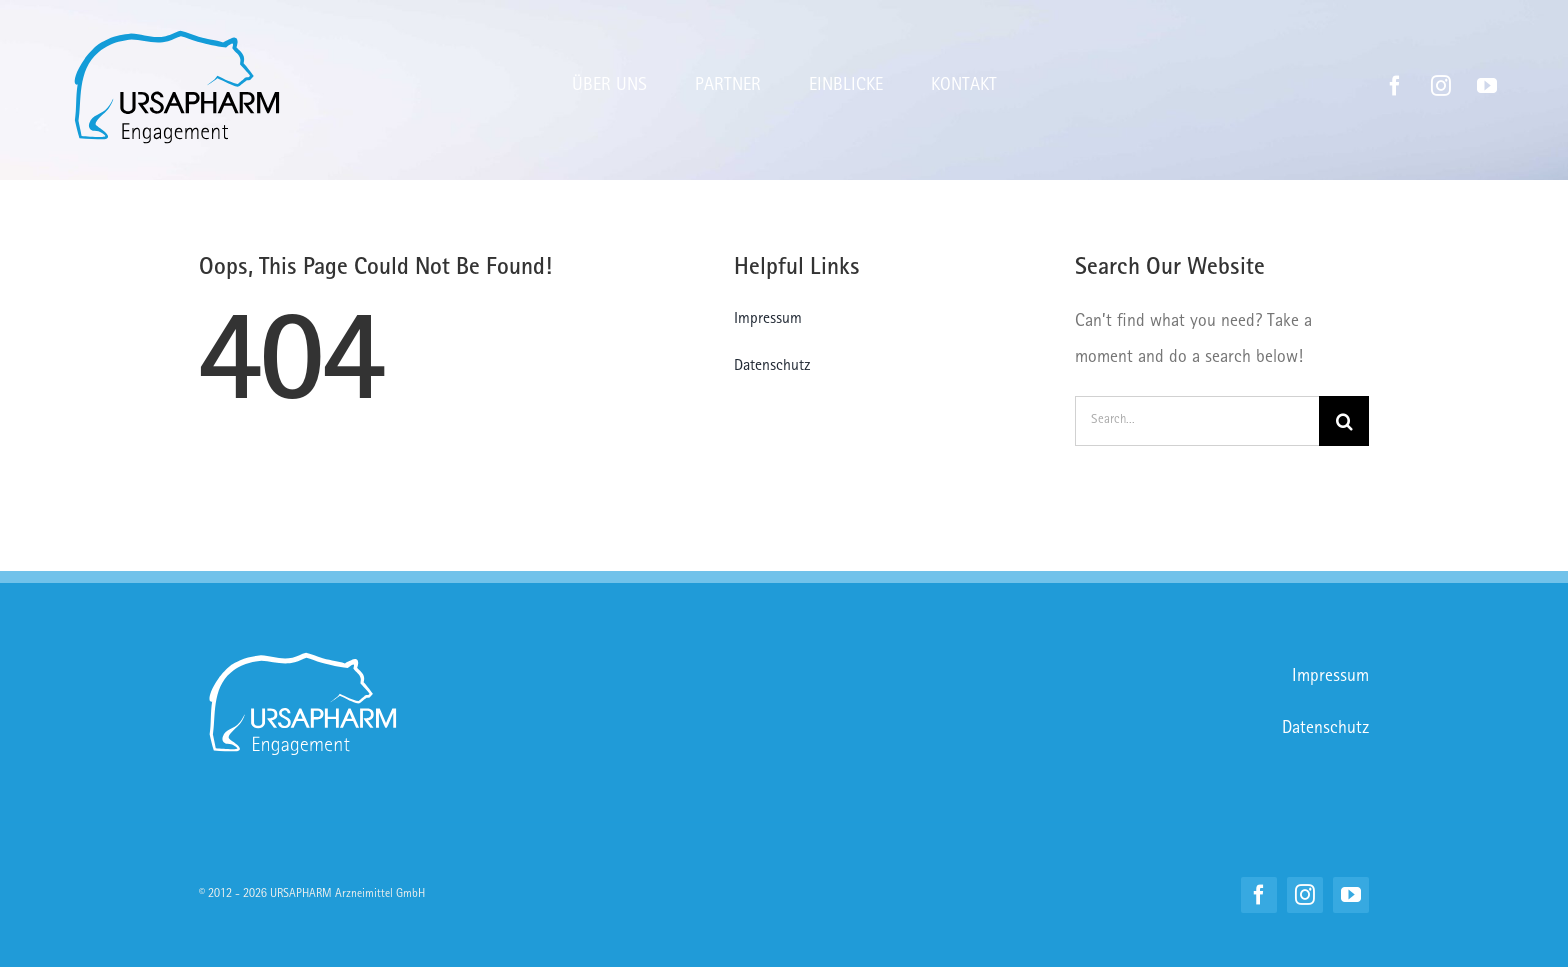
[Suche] (1344, 421)
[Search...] (1197, 421)
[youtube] (1487, 86)
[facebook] (1395, 86)
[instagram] (1441, 86)
